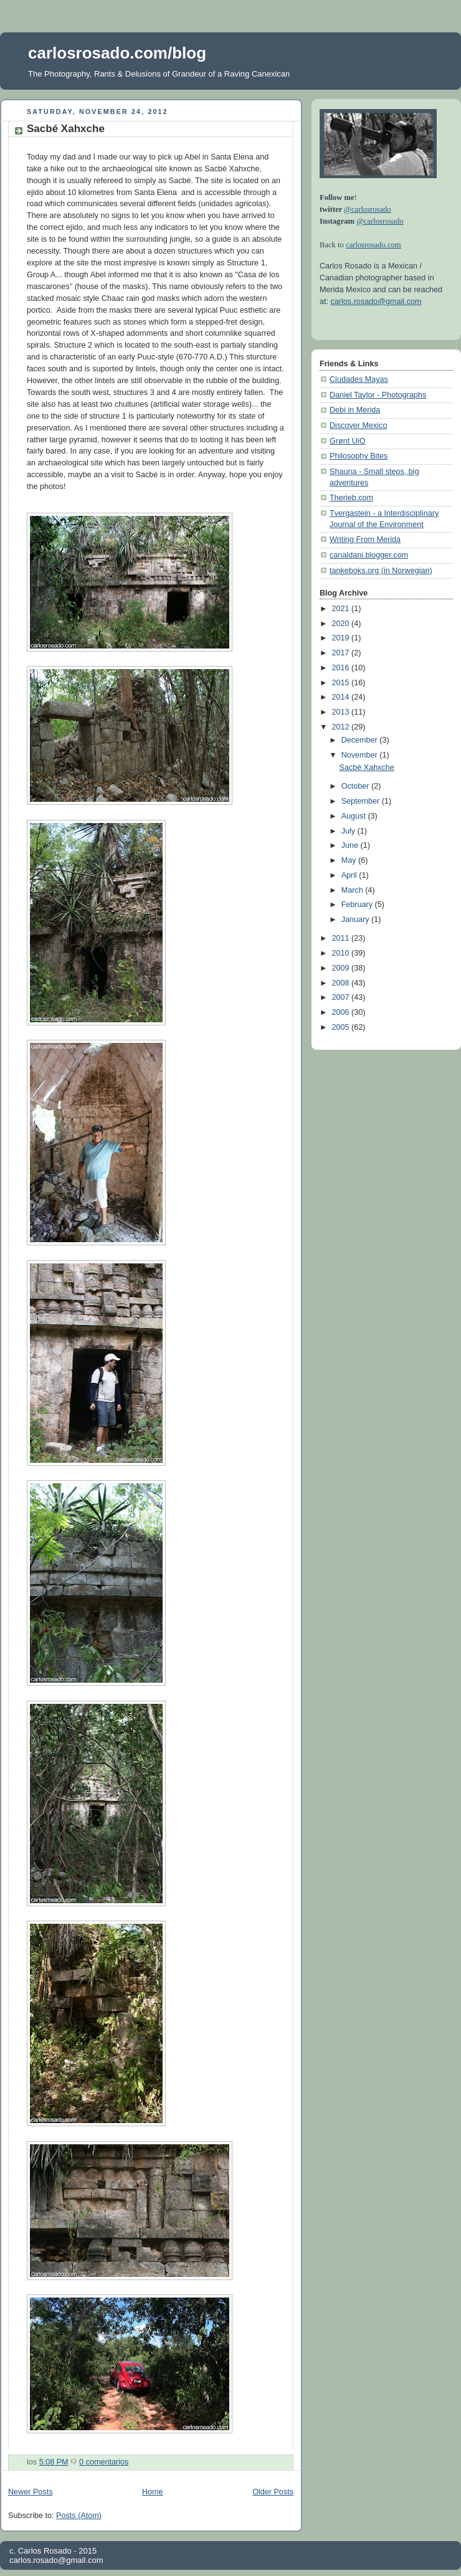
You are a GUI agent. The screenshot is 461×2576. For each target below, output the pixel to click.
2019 (342, 638)
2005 (342, 1027)
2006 (342, 1012)
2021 (342, 608)
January (356, 919)
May (349, 860)
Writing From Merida (365, 539)
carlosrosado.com (373, 244)
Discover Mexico (358, 425)
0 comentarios (103, 2462)
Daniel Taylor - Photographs (378, 395)
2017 (342, 653)
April (350, 875)
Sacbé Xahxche (66, 129)
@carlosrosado (367, 209)
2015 (342, 682)
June (351, 845)
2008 (342, 983)
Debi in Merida (355, 410)
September (361, 801)
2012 (342, 727)
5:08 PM (54, 2462)
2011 (342, 938)
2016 (342, 667)
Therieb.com (351, 497)
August (354, 816)
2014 (342, 697)
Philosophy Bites (358, 456)
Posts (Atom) (79, 2515)
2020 (342, 623)
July (349, 831)
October (356, 786)
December (360, 740)
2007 (342, 997)
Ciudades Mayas (359, 379)
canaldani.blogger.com (369, 555)
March (353, 890)
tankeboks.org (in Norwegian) (381, 570)
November (360, 755)
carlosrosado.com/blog (117, 53)
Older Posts (272, 2492)
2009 (342, 968)
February (358, 904)
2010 (342, 953)
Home (152, 2492)
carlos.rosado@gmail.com (376, 301)
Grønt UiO (347, 441)
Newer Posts (30, 2492)
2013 (342, 712)
